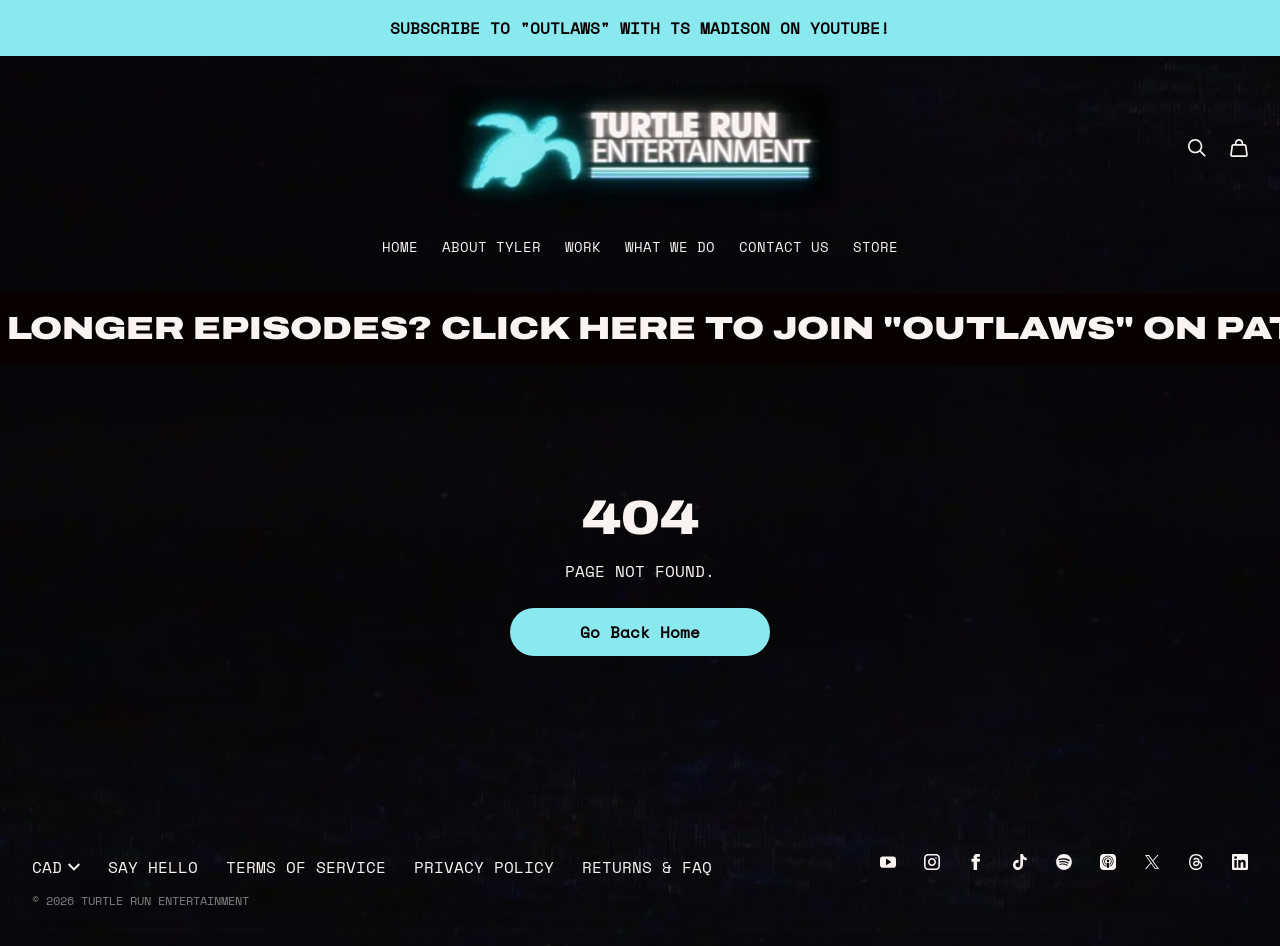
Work (583, 246)
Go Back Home (640, 632)
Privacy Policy (484, 867)
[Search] (1197, 148)
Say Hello (153, 867)
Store (875, 246)
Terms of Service (306, 867)
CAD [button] (56, 867)
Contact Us (784, 246)
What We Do (670, 246)
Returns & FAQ (647, 867)
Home (400, 246)
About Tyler (491, 246)
